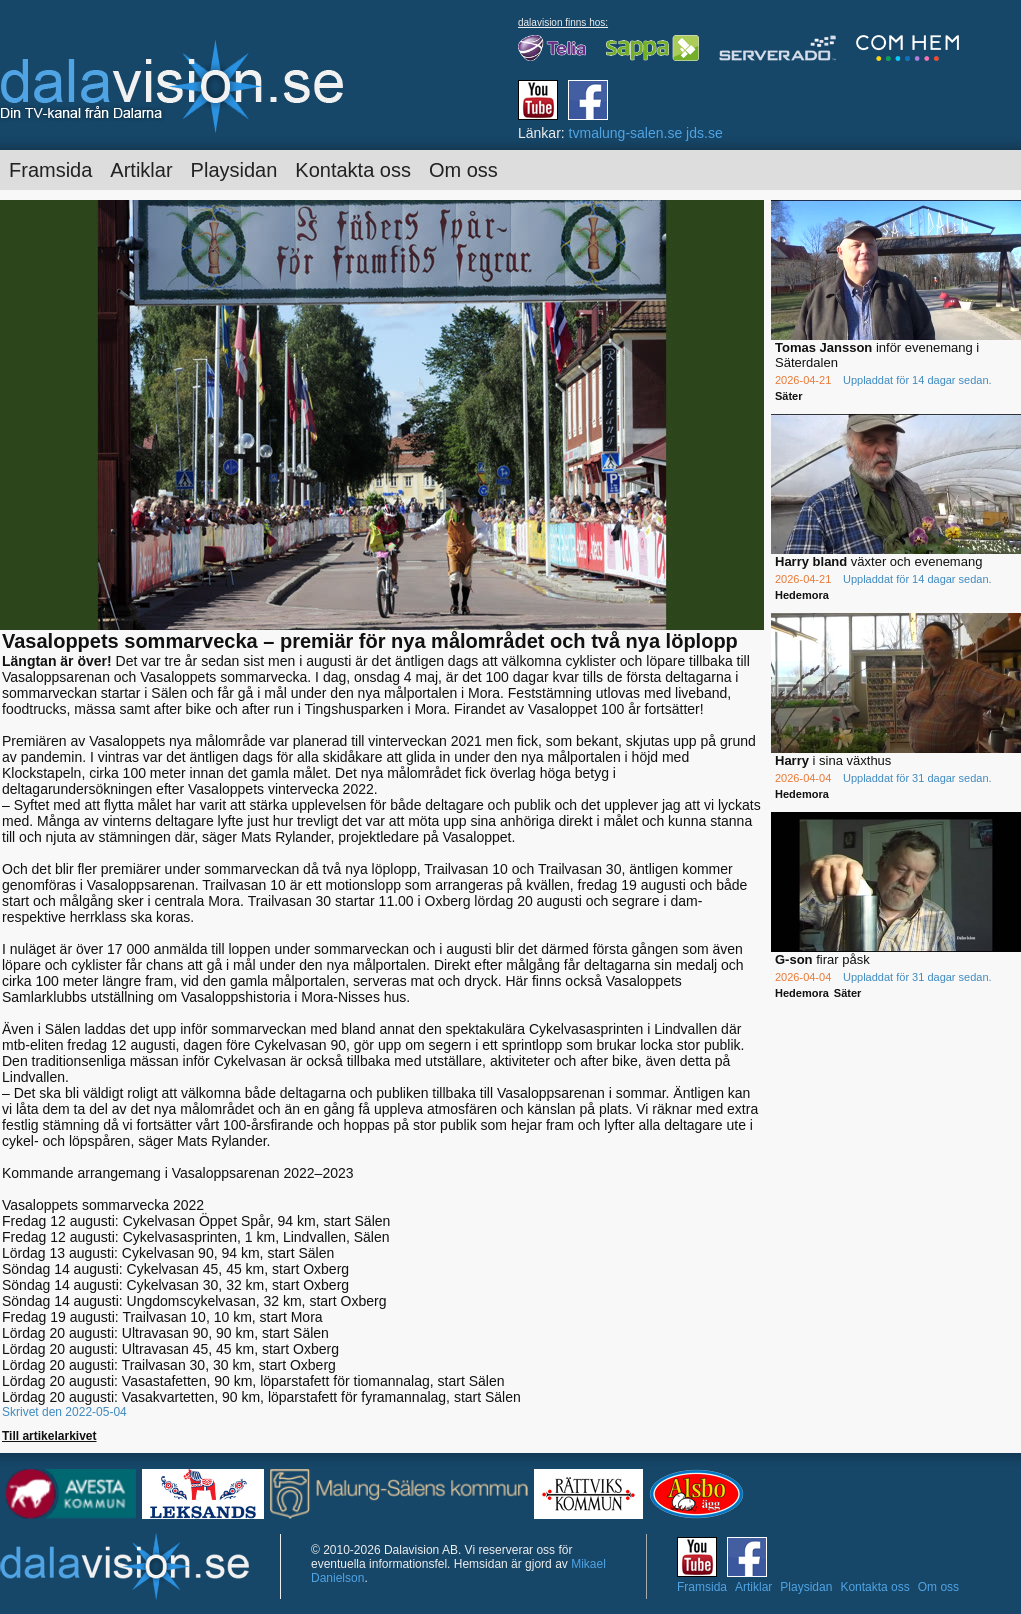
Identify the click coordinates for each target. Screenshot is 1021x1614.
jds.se (704, 133)
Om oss (463, 170)
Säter (789, 396)
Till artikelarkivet (49, 1436)
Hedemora (802, 595)
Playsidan (234, 170)
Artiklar (141, 170)
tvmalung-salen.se (626, 133)
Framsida (50, 170)
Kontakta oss (353, 170)
